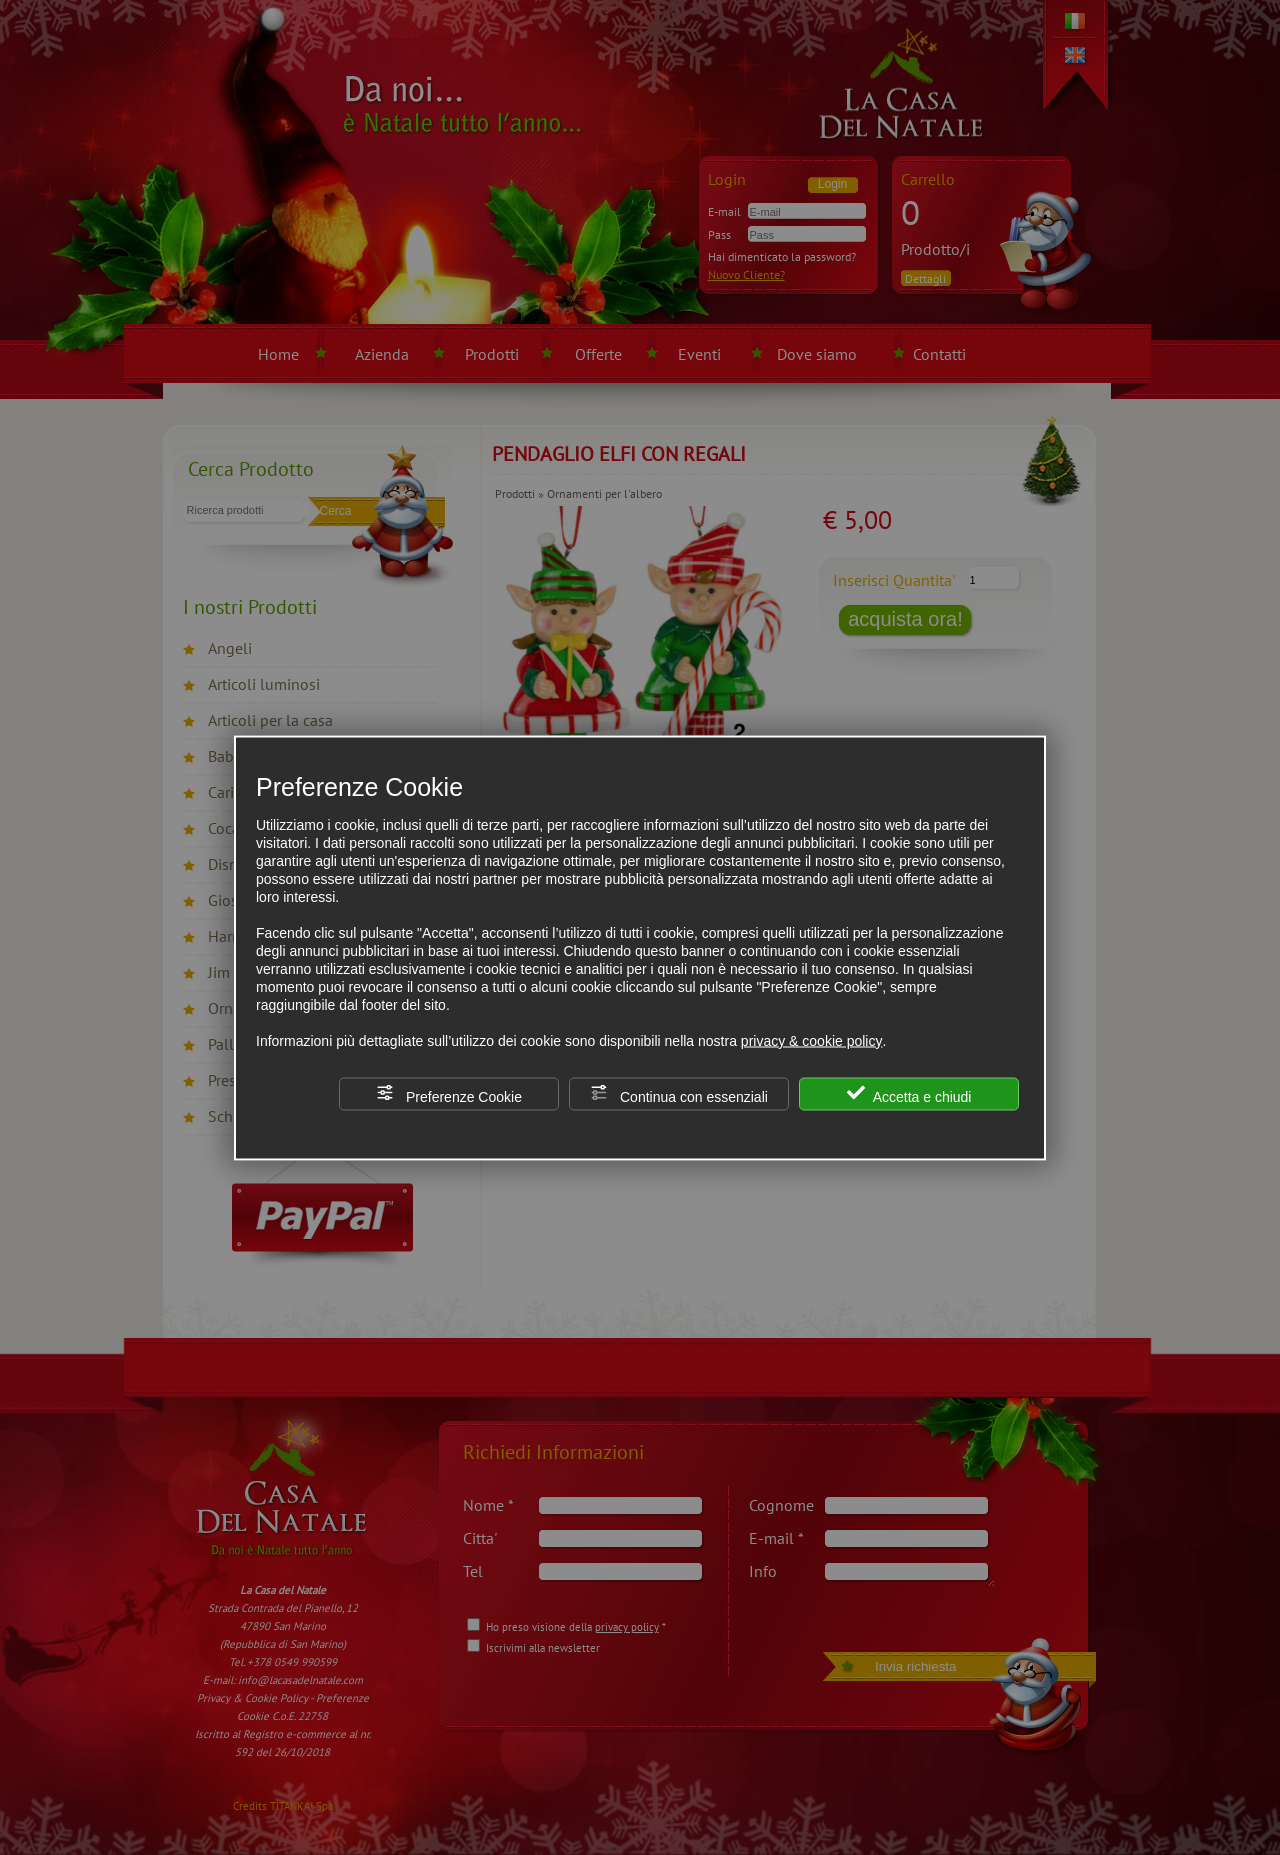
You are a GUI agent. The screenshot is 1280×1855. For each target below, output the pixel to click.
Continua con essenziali (679, 1093)
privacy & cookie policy (812, 1040)
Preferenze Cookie (449, 1093)
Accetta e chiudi (909, 1093)
